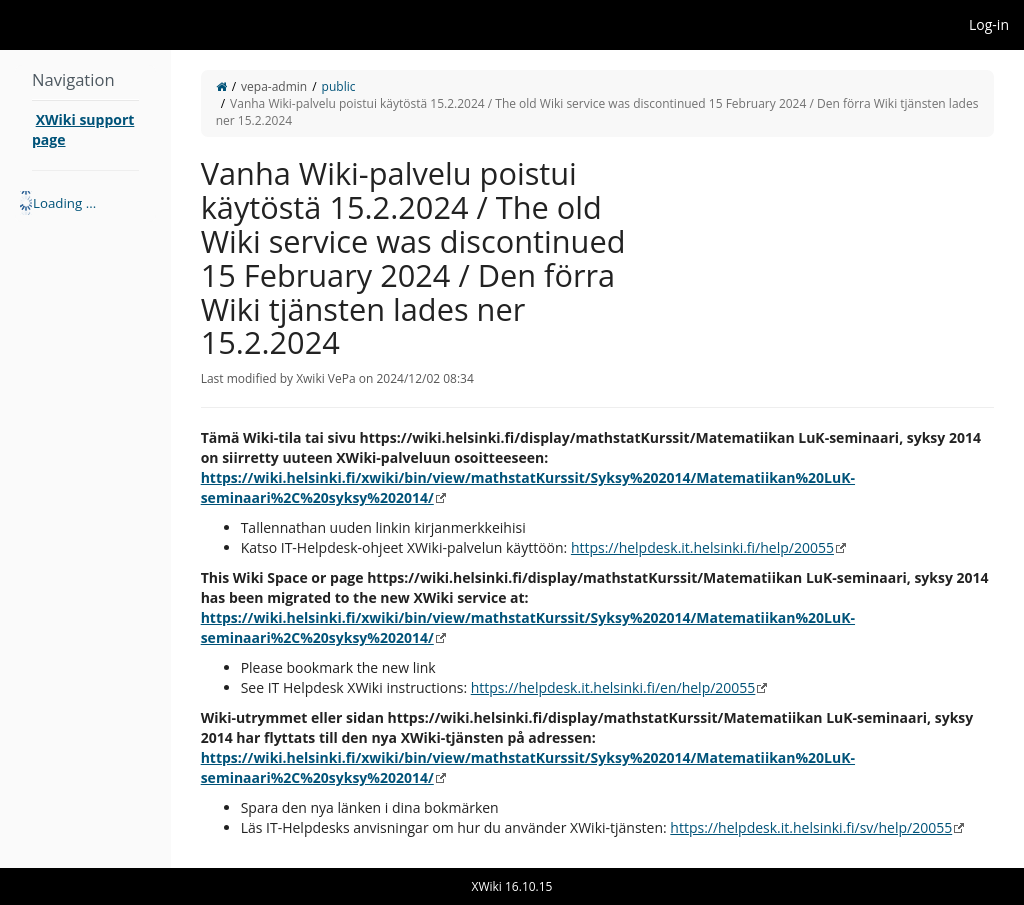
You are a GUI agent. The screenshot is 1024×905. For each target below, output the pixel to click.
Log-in (989, 24)
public (339, 86)
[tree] (85, 203)
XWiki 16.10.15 (512, 886)
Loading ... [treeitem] (64, 203)
